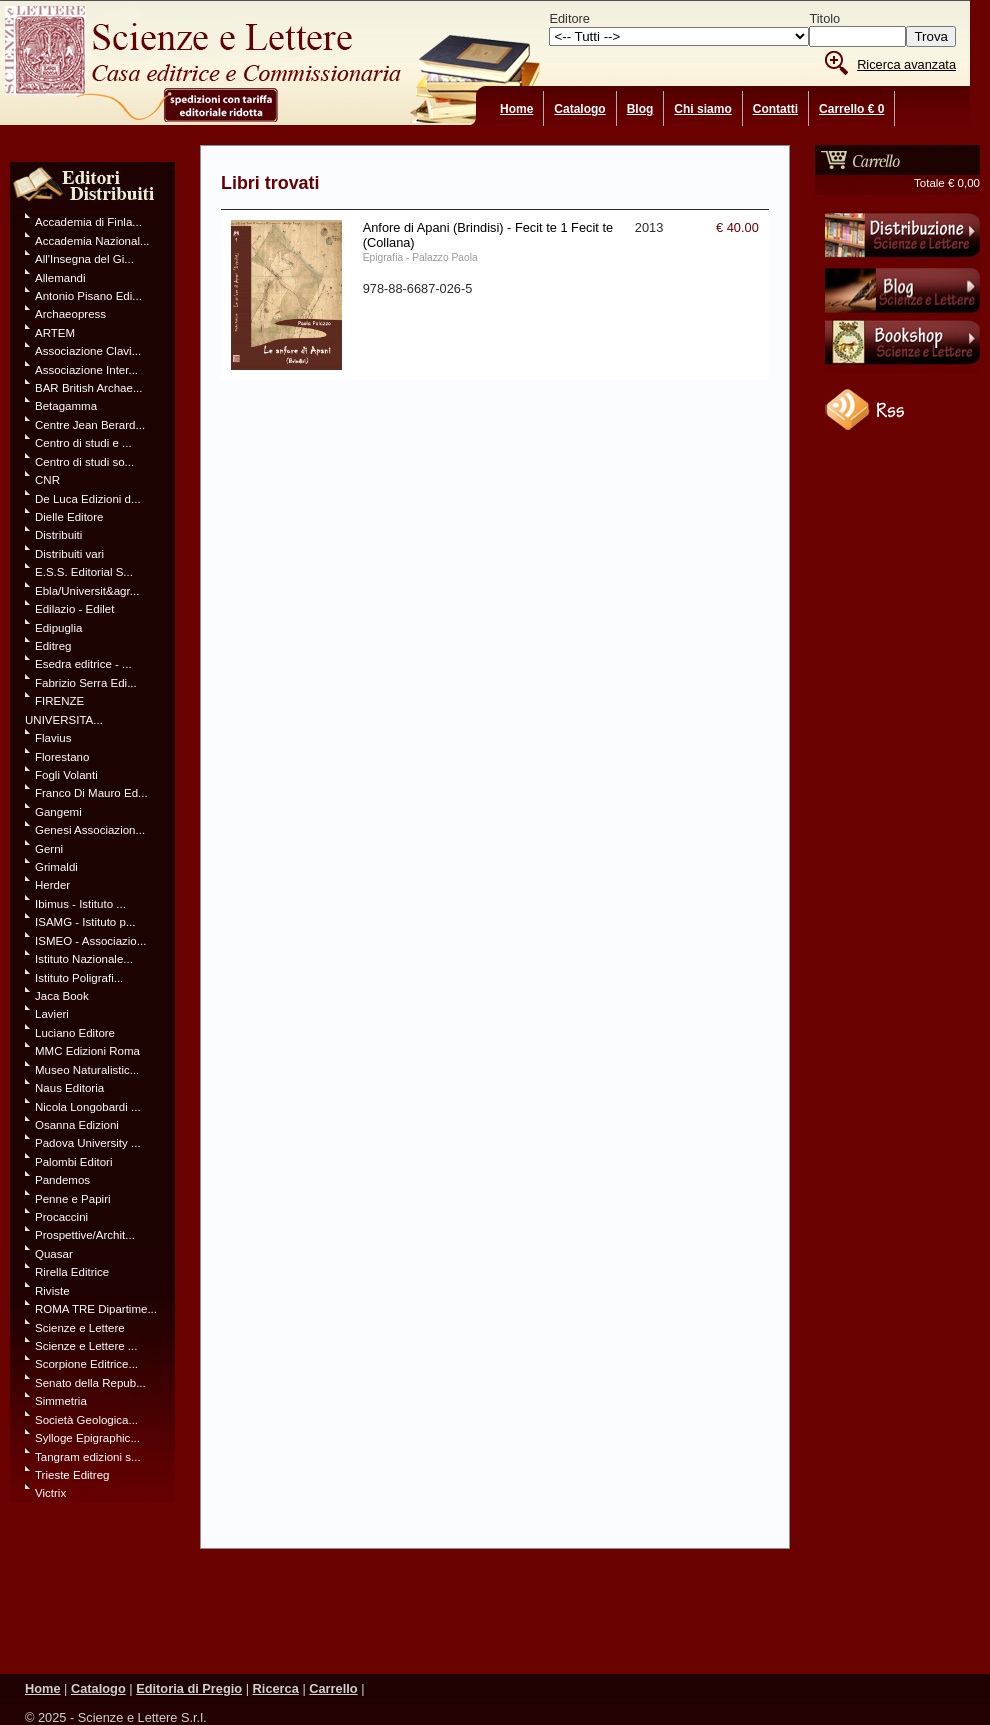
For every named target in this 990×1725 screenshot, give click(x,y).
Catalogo (579, 109)
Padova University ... (88, 1143)
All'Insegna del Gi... (84, 259)
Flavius (53, 738)
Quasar (54, 1254)
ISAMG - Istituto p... (85, 922)
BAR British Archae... (89, 388)
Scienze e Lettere (80, 1328)
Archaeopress (70, 314)
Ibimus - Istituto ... (80, 904)
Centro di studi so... (84, 462)
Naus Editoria (69, 1088)
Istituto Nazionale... (84, 959)
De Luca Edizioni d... (88, 499)
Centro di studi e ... (83, 443)
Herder (52, 885)
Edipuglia (58, 628)
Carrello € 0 (851, 109)
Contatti (775, 109)
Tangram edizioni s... (88, 1457)
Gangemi (58, 812)
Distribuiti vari (69, 554)
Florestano (62, 757)
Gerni (49, 849)
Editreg (53, 646)
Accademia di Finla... (88, 222)
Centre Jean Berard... (90, 425)
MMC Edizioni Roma (87, 1051)
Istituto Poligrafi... (79, 978)
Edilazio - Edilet (74, 609)
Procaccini (61, 1217)
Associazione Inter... (86, 370)
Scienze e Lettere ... (86, 1346)
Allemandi (60, 278)
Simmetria (61, 1401)
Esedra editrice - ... (83, 664)
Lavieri (52, 1014)
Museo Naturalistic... (87, 1070)
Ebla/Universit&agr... (87, 591)
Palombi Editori (73, 1162)
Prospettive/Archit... (85, 1235)
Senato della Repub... (90, 1383)
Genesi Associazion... (90, 830)
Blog (640, 109)
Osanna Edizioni (77, 1125)
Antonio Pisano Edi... (88, 296)
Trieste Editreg (72, 1475)
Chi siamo (702, 109)
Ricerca (276, 1688)
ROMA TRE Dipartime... (96, 1309)
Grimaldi (56, 867)
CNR (47, 480)
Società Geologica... (86, 1420)
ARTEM (55, 333)
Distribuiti (58, 535)
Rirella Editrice (72, 1272)
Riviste (52, 1291)
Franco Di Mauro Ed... (91, 793)
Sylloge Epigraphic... (87, 1438)
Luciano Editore (75, 1033)
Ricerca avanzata (906, 64)
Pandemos (62, 1180)
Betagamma (66, 406)
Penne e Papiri (73, 1199)
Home (516, 109)
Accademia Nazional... (92, 241)
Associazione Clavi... (88, 351)
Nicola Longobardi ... (88, 1107)
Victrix (50, 1493)
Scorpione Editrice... (86, 1364)
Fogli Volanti (66, 775)
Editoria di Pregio (189, 1688)
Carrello (333, 1688)
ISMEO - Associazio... (90, 941)
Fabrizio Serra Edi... (86, 683)
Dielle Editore (69, 517)
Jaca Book (62, 996)
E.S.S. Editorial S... (84, 572)
